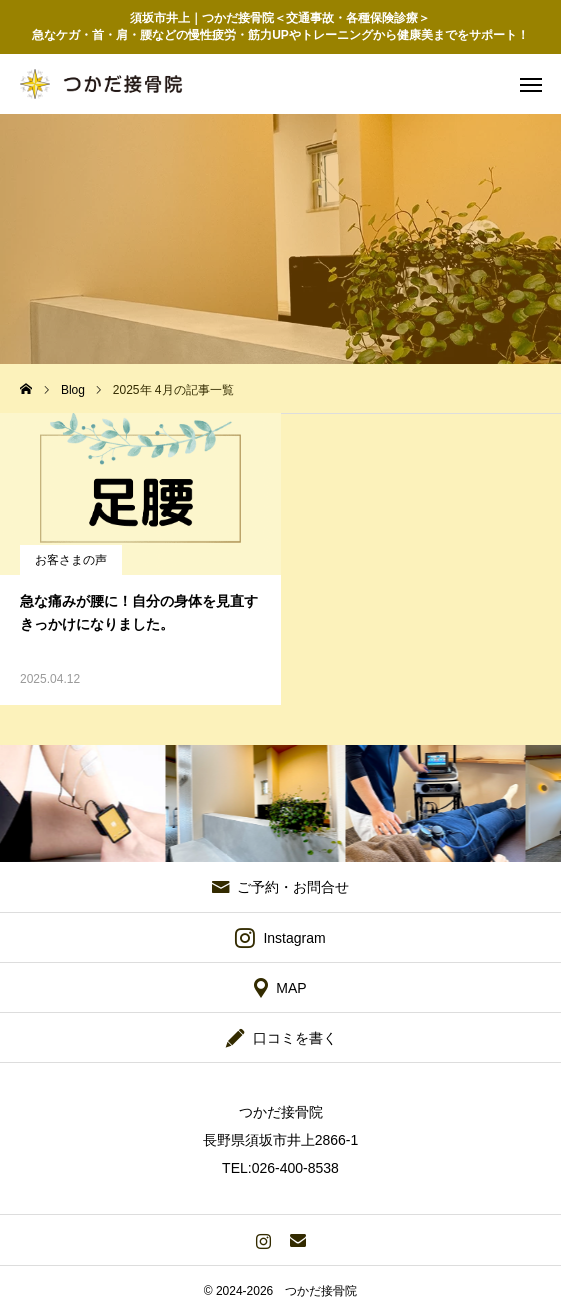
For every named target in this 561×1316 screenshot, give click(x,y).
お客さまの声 (71, 560)
